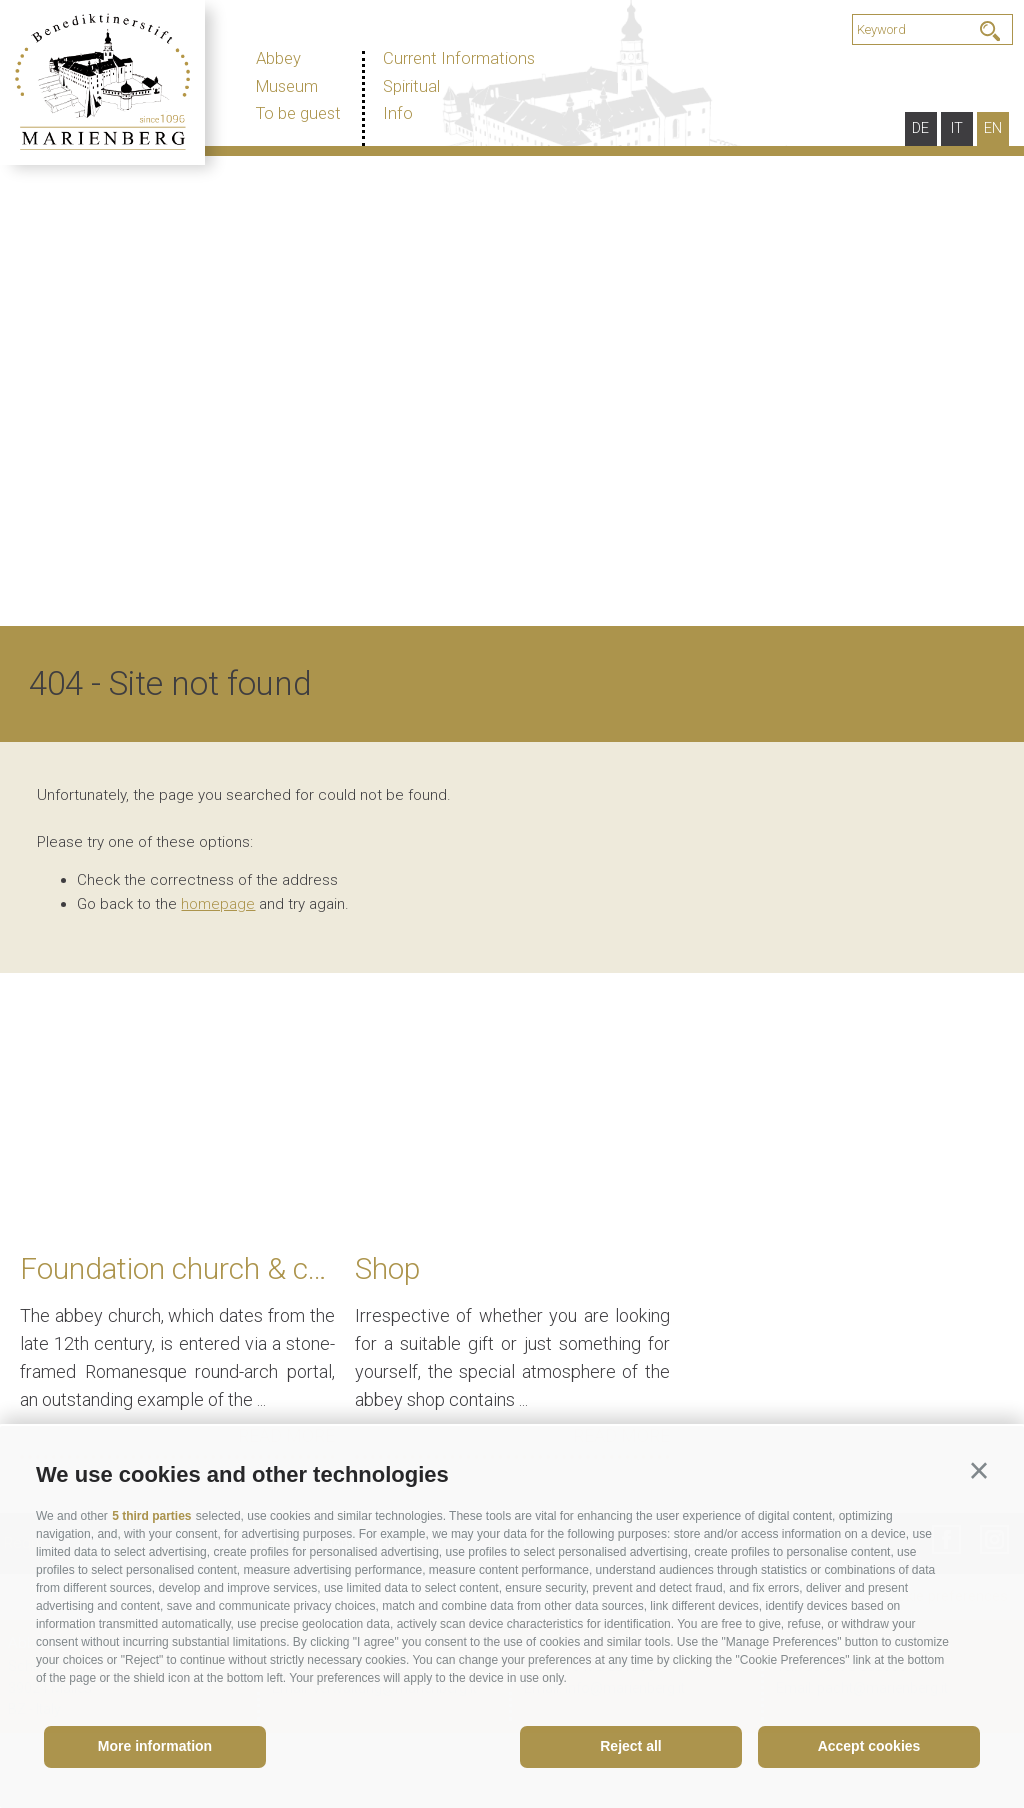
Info (398, 113)
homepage (218, 979)
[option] (512, 425)
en (993, 128)
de (920, 128)
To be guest (298, 113)
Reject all (630, 1746)
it (957, 128)
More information (155, 1746)
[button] (979, 1471)
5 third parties (151, 1516)
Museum (287, 86)
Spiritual (411, 86)
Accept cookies (869, 1746)
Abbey (278, 58)
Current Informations (459, 58)
